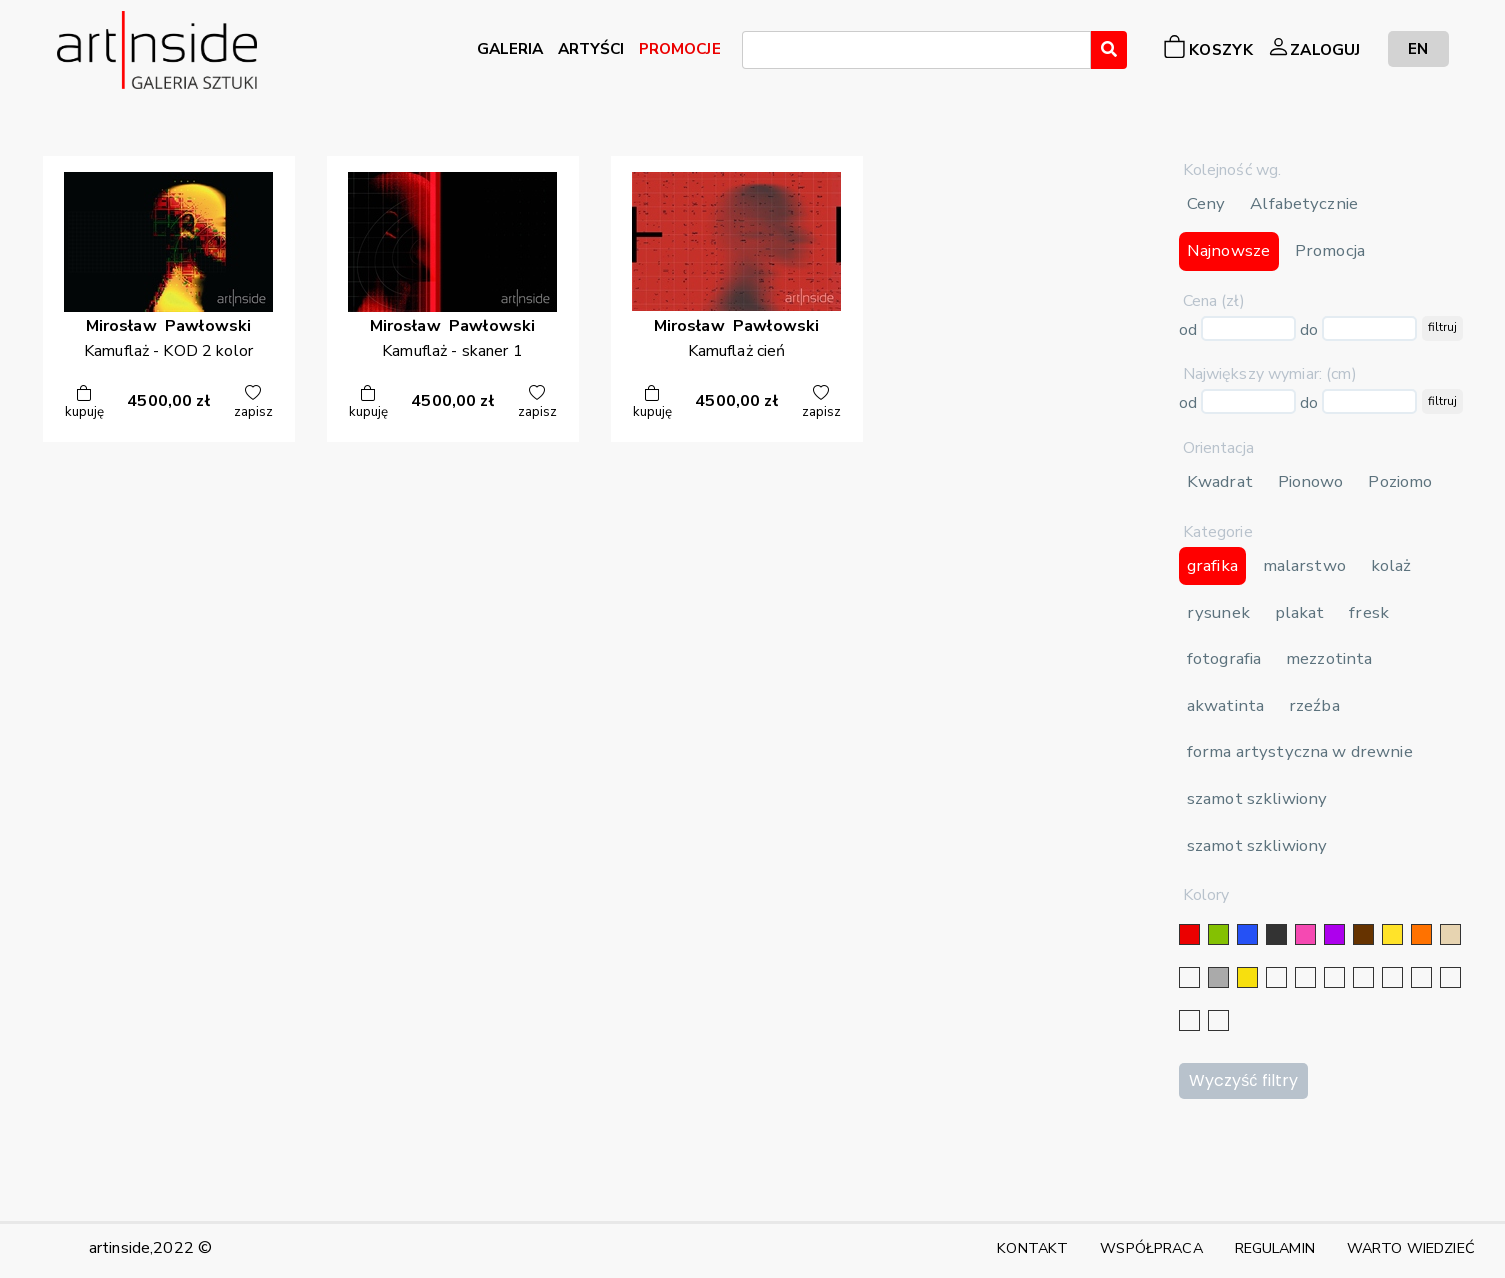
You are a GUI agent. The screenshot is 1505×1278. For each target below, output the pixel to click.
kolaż (1391, 565)
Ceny (1206, 203)
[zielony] (1218, 934)
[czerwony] (1189, 934)
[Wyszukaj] (1109, 50)
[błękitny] (1392, 977)
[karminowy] (1421, 977)
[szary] (1218, 977)
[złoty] (1247, 977)
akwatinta (1225, 705)
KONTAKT (1032, 1248)
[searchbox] (754, 53)
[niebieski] (1247, 934)
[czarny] (1276, 934)
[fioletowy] (1334, 934)
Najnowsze (1228, 250)
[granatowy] (1363, 977)
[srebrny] (1276, 977)
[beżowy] (1450, 934)
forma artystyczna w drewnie (1300, 751)
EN (1418, 48)
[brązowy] (1363, 934)
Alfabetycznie (1304, 203)
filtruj (1442, 327)
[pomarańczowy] (1421, 934)
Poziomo (1400, 481)
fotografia (1224, 658)
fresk (1369, 612)
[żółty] (1392, 934)
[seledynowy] (1218, 1020)
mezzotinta (1329, 658)
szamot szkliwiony (1257, 798)
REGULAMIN (1275, 1248)
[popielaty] (1450, 977)
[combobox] (916, 50)
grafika (1212, 565)
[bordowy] (1189, 1020)
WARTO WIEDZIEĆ (1411, 1248)
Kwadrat (1220, 481)
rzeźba (1314, 705)
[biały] (1189, 977)
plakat (1300, 612)
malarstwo (1304, 565)
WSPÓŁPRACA (1151, 1248)
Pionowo (1311, 481)
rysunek (1218, 612)
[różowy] (1305, 934)
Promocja (1330, 250)
